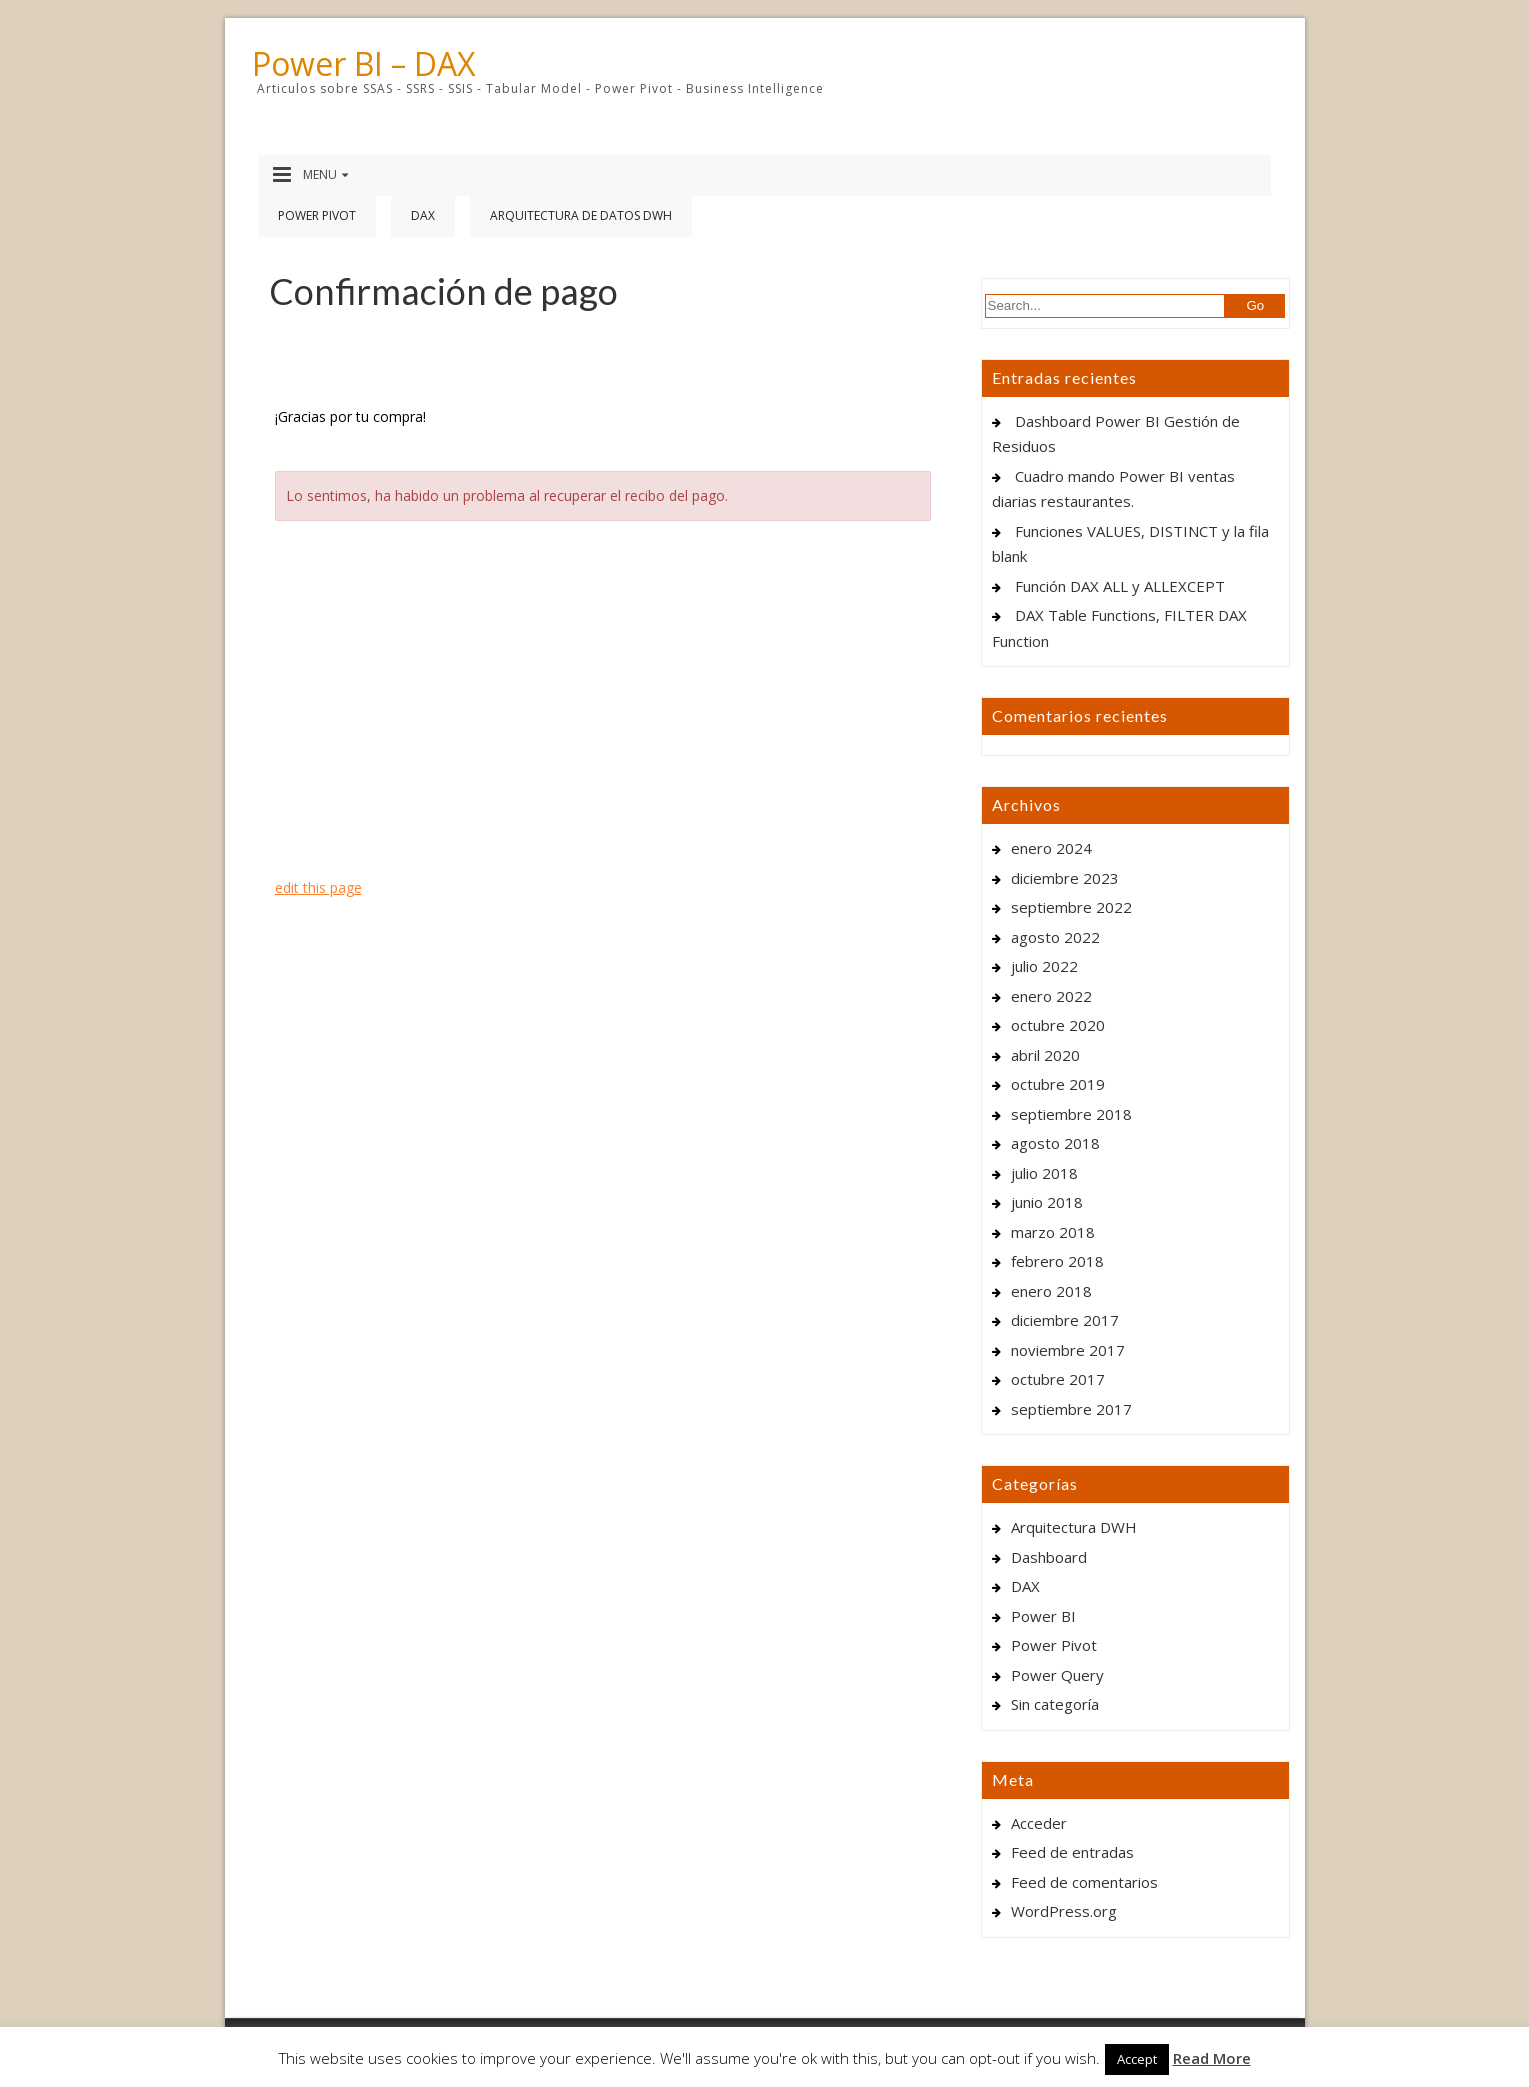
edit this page (318, 887)
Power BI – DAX (363, 64)
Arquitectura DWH (1074, 1527)
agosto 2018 (1055, 1143)
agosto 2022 (1055, 937)
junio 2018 (1047, 1202)
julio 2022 (1044, 966)
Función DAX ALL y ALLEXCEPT (1120, 586)
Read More (1212, 2058)
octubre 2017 (1058, 1379)
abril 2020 (1045, 1055)
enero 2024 (1051, 848)
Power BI (1043, 1616)
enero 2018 (1051, 1291)
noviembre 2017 (1068, 1350)
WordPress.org (1064, 1911)
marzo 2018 (1053, 1232)
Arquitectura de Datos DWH (581, 215)
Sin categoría (1055, 1704)
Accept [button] (1137, 2059)
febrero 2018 (1057, 1261)
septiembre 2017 (1071, 1409)
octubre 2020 (1058, 1025)
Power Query (1057, 1675)
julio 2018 (1044, 1173)
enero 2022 (1051, 996)
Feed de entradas (1072, 1852)
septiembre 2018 (1071, 1114)
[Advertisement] (606, 701)
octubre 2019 (1058, 1084)
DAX (423, 215)
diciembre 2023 (1065, 878)
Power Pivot (317, 215)
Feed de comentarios (1084, 1882)
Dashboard (1049, 1557)
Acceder (1039, 1823)
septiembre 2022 (1071, 907)
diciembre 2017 (1065, 1320)
